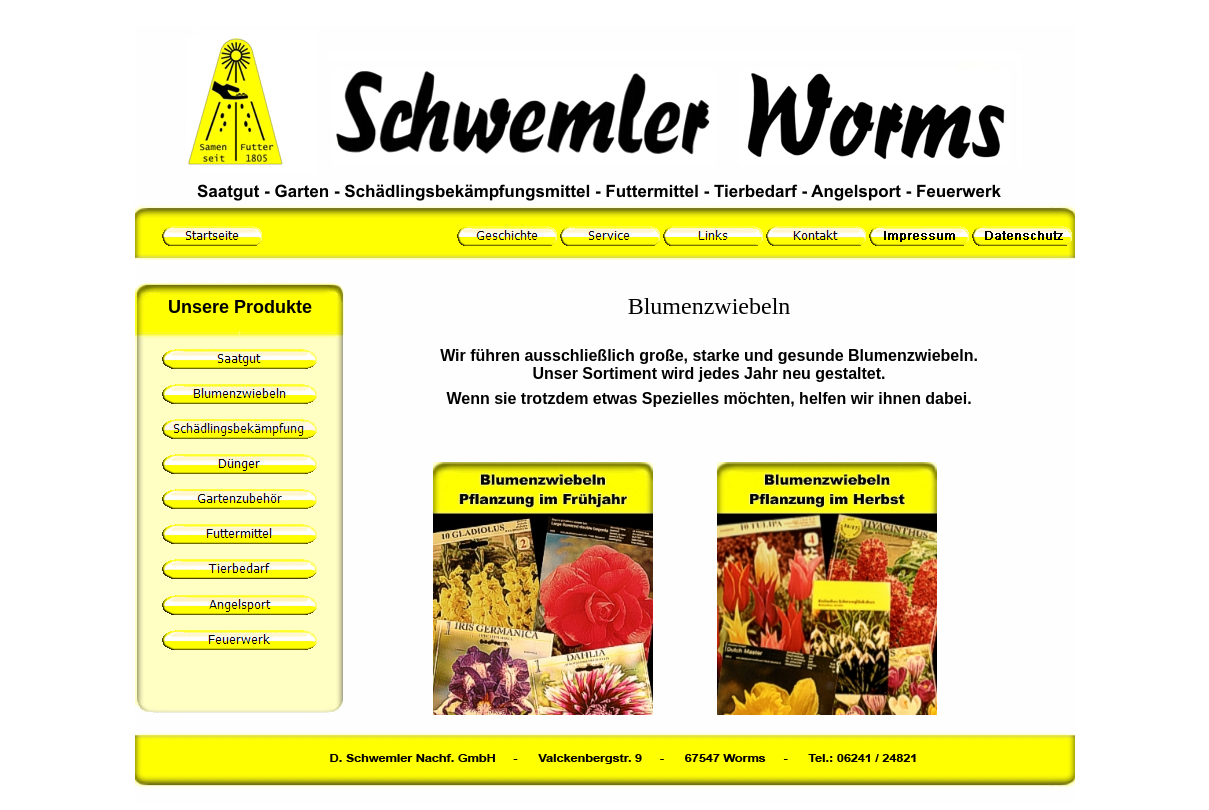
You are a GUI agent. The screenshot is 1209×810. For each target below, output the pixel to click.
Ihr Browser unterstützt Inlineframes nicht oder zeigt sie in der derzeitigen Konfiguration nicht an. (709, 503)
